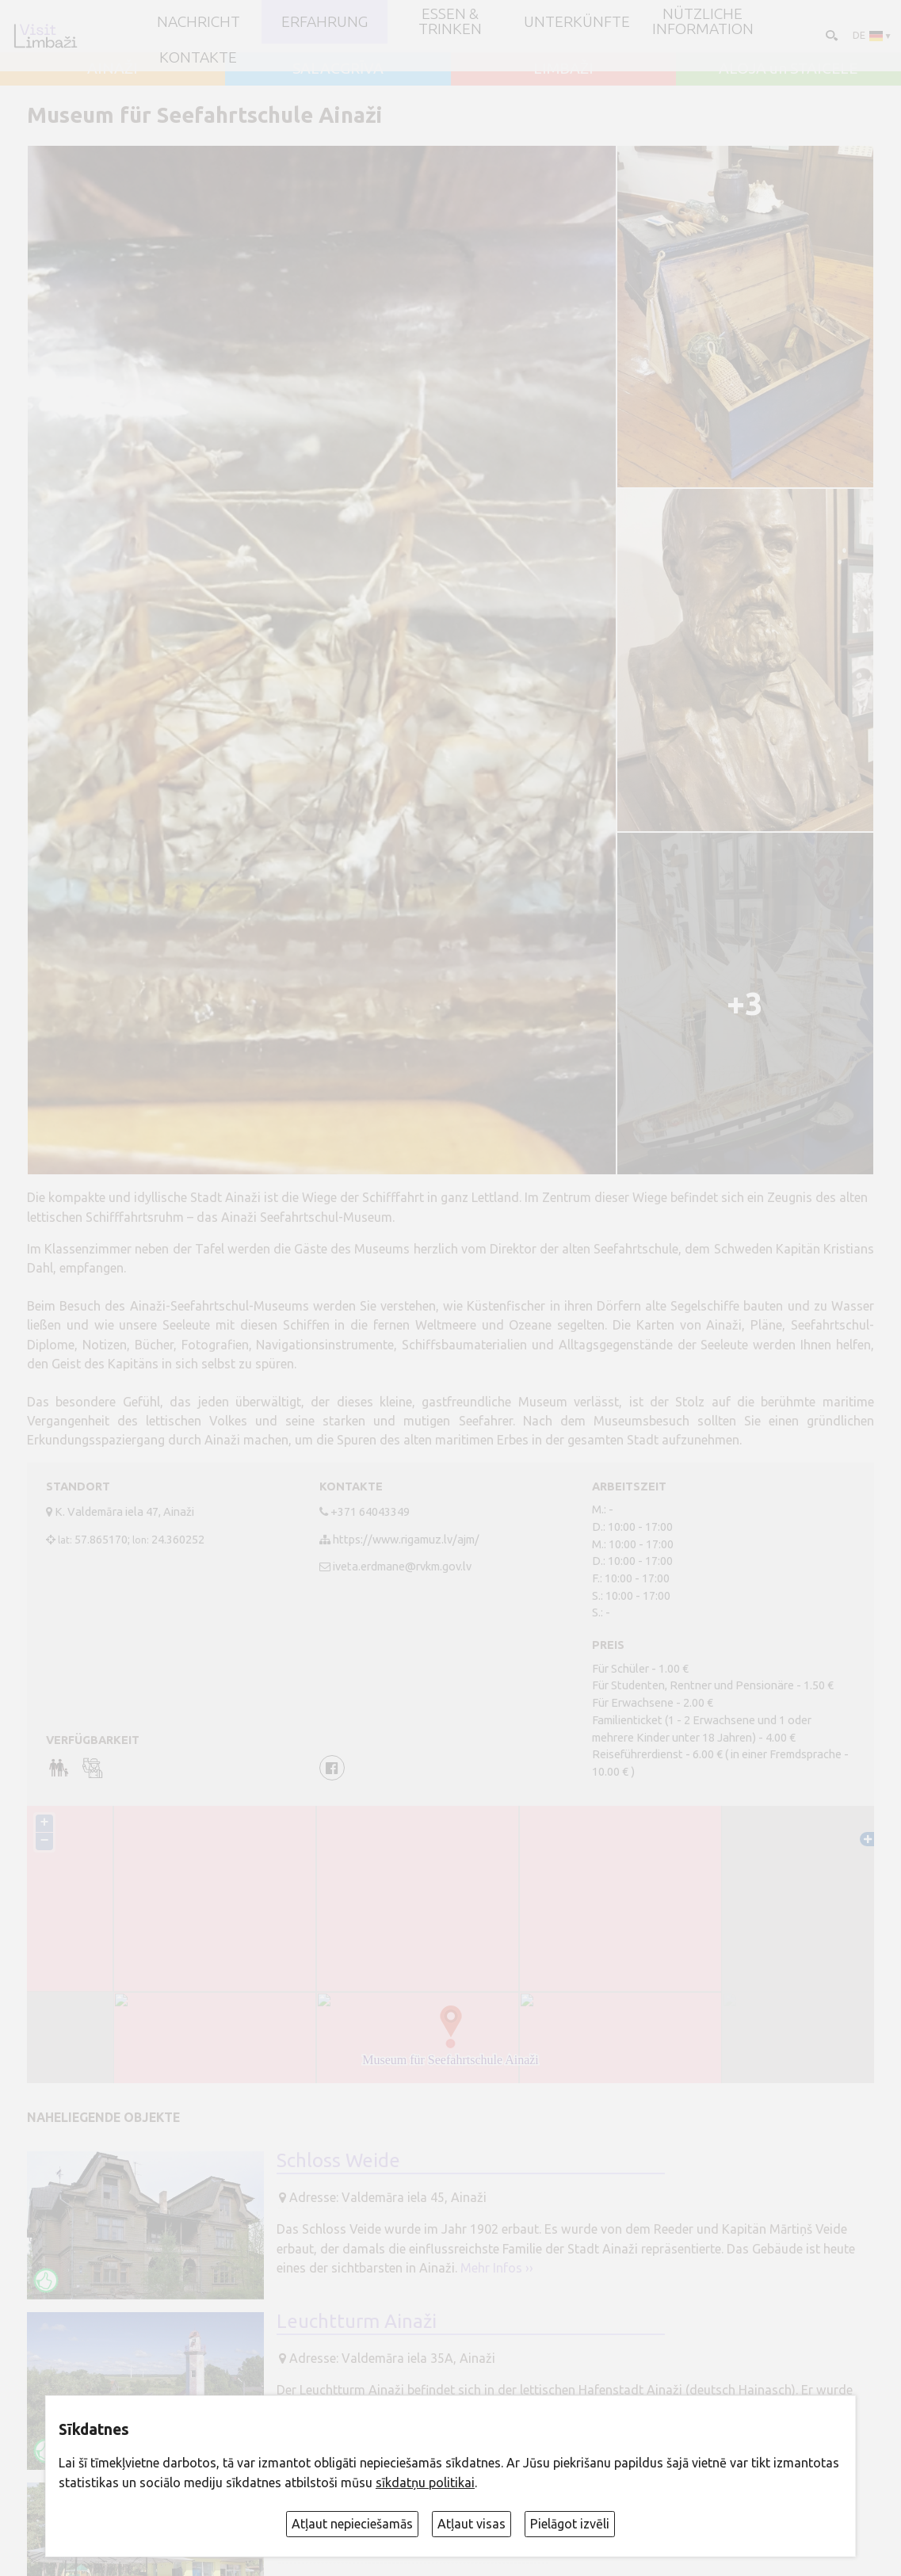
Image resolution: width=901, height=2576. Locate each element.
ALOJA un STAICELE (788, 68)
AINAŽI (112, 68)
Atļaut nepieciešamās (352, 2524)
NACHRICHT (198, 21)
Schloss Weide (338, 2160)
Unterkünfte (577, 21)
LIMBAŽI (563, 68)
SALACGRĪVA (338, 68)
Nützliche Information (703, 21)
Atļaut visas (471, 2524)
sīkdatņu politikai (425, 2482)
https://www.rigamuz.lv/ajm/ (406, 1539)
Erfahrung (324, 21)
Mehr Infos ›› (496, 2268)
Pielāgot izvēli (569, 2524)
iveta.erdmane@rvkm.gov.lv (402, 1566)
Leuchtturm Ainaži (357, 2321)
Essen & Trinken (450, 21)
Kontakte (198, 57)
